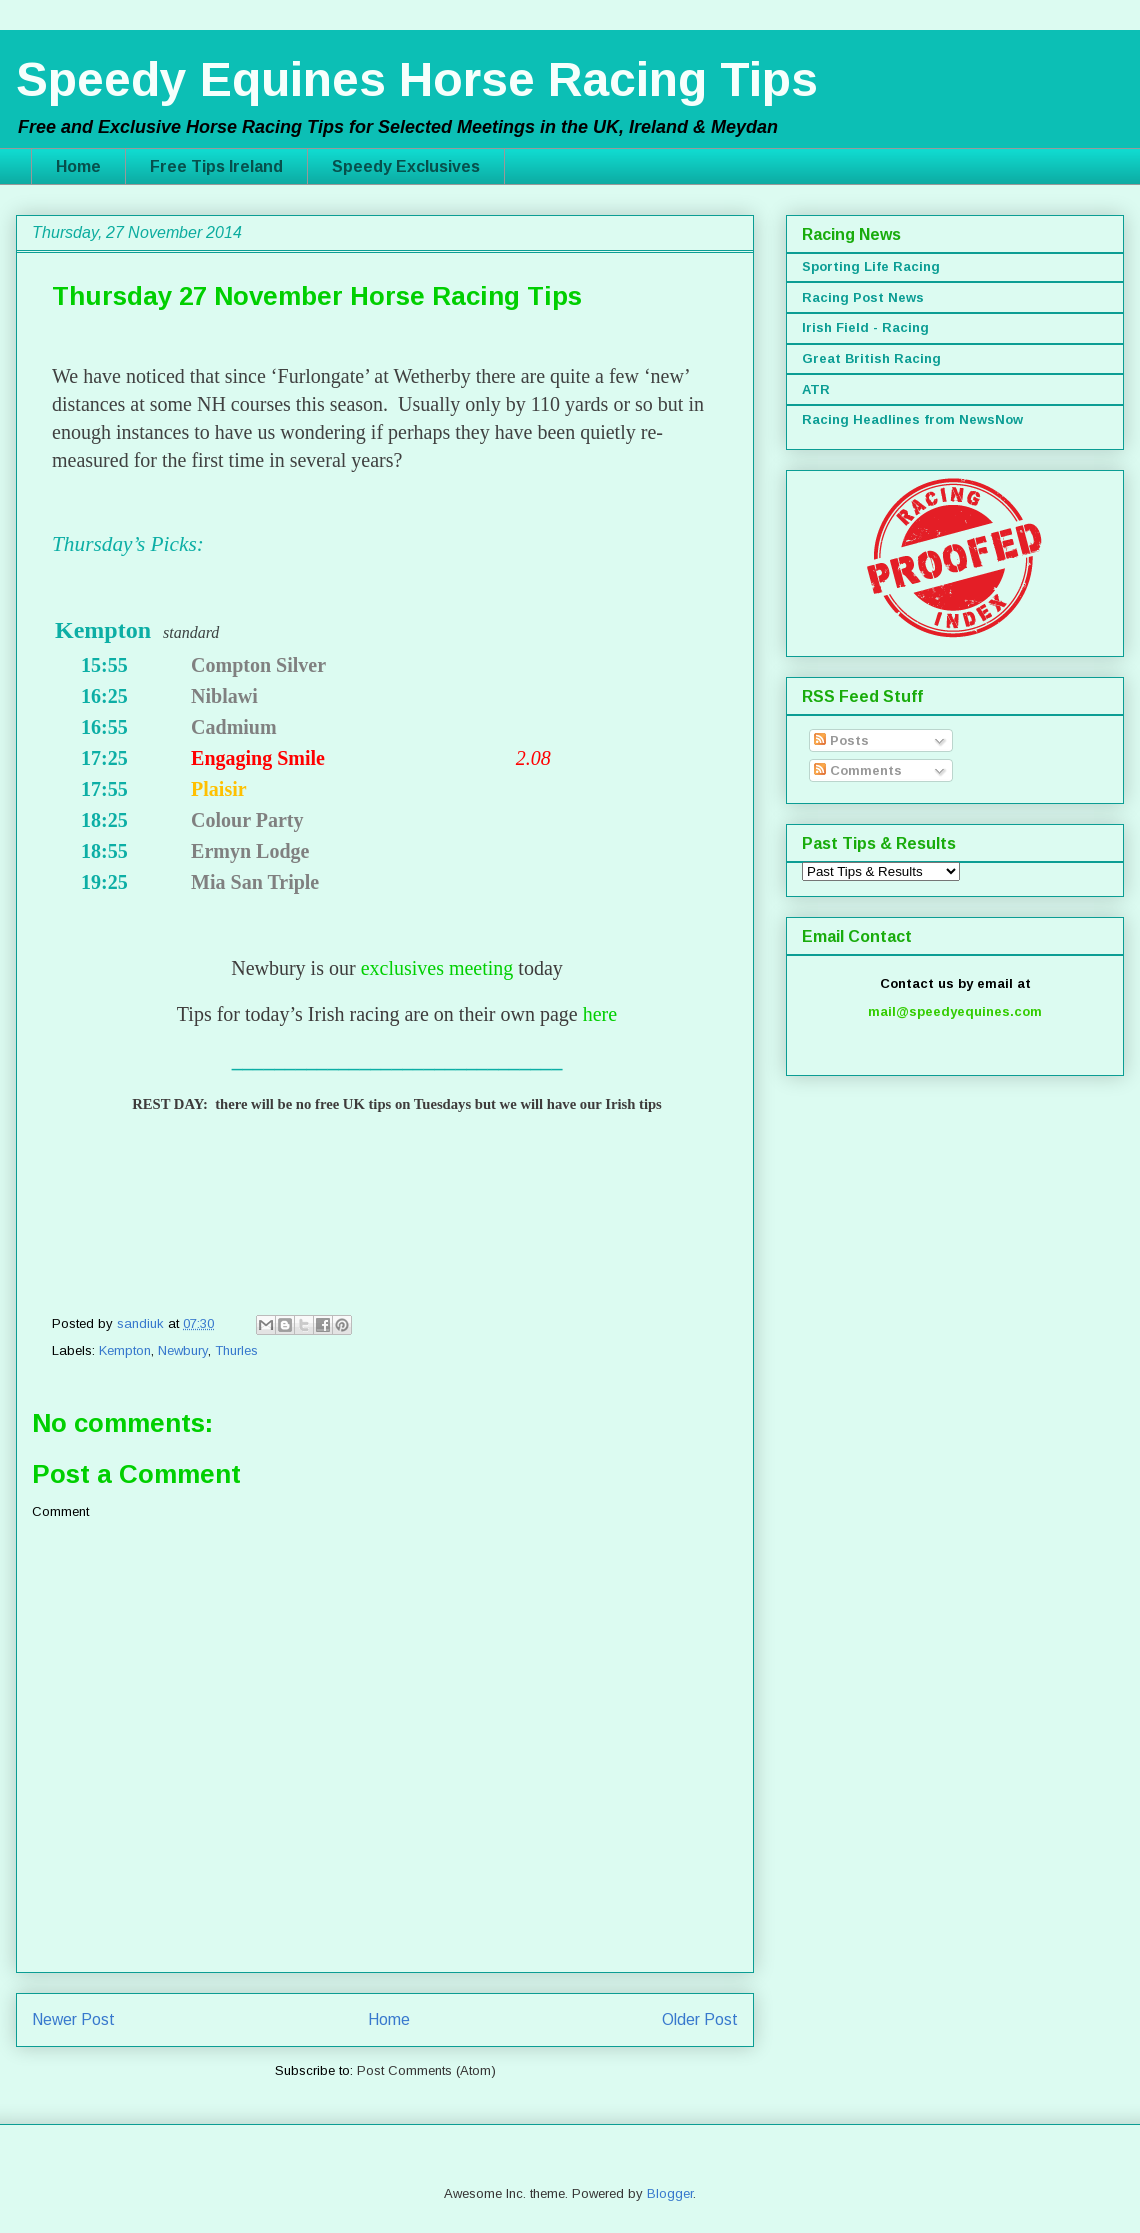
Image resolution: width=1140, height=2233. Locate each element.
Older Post (700, 2019)
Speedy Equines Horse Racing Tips (417, 79)
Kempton (125, 1350)
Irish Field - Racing (865, 327)
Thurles (236, 1350)
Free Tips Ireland (216, 166)
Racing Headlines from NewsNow (912, 419)
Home (78, 166)
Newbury (183, 1350)
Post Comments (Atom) (426, 2070)
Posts (841, 740)
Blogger (670, 2193)
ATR (816, 389)
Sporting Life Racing (871, 266)
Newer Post (73, 2019)
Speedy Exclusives (406, 166)
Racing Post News (863, 297)
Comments (858, 770)
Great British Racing (871, 358)
